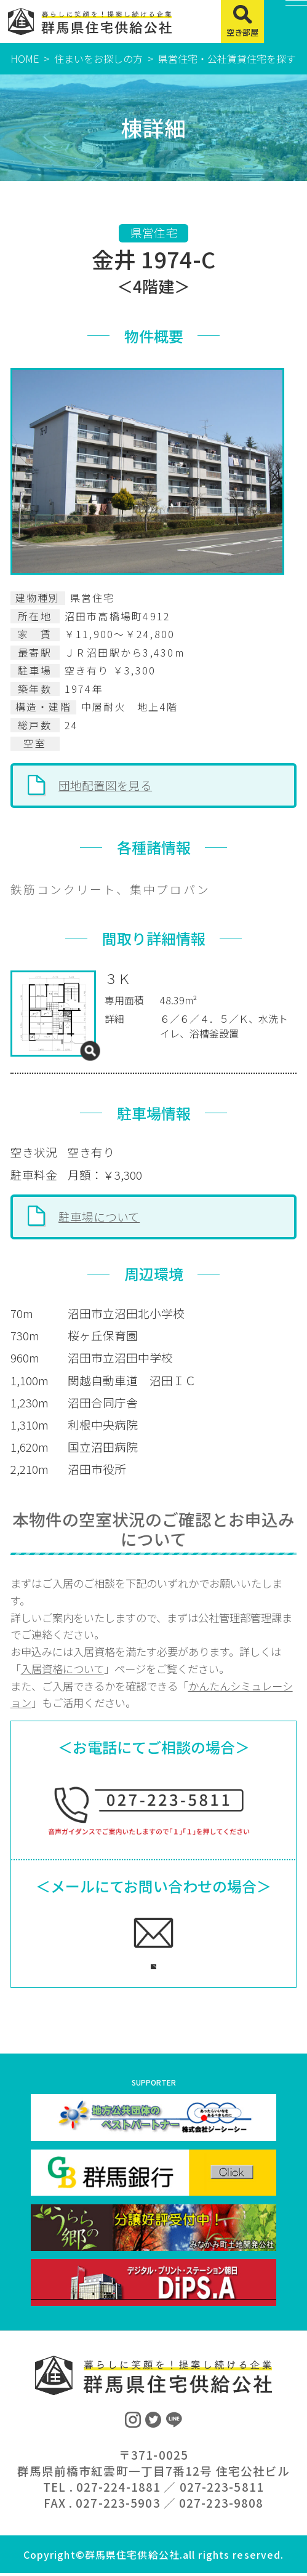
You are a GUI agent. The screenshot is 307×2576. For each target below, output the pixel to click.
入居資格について (62, 1668)
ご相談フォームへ (138, 1963)
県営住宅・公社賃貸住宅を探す (227, 58)
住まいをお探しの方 (98, 58)
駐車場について (99, 1216)
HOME (24, 58)
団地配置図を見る (105, 785)
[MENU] (285, 21)
